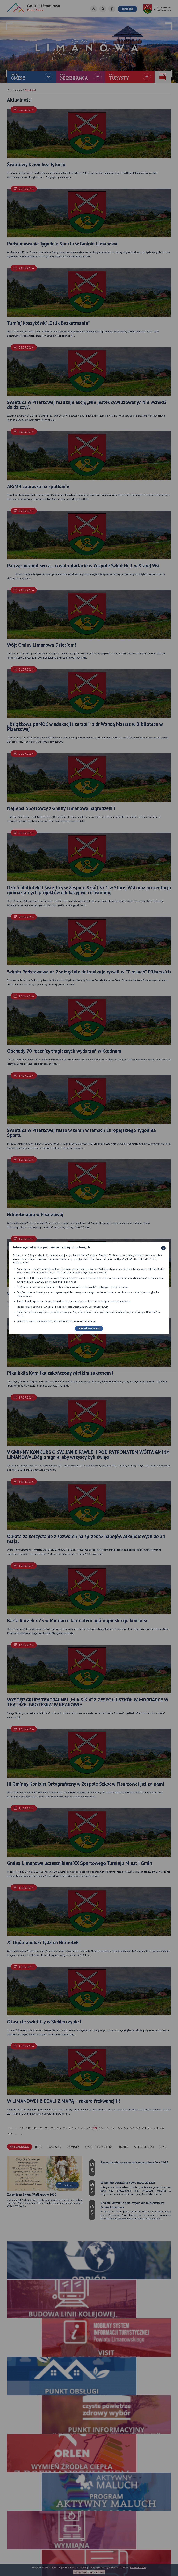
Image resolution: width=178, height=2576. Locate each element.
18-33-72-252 (60, 1272)
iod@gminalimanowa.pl (64, 1281)
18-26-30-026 (34, 1281)
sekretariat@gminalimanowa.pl (90, 1272)
